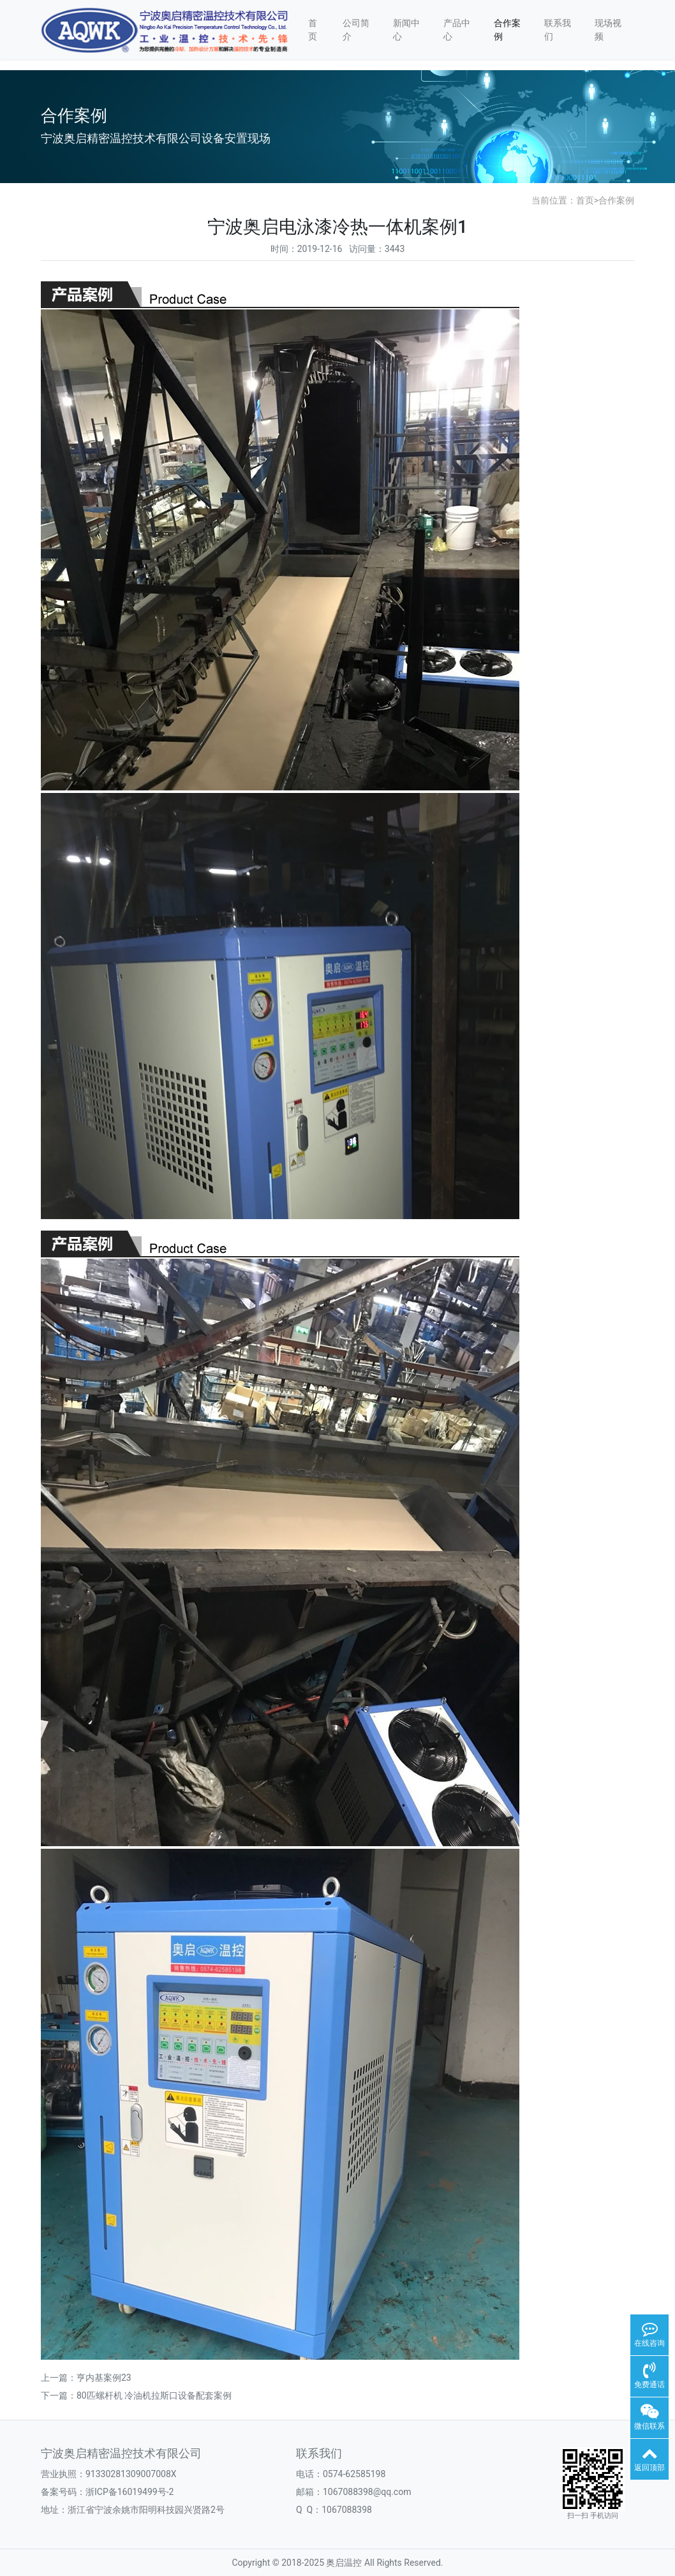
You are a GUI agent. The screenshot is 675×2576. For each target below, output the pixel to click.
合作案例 (507, 29)
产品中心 (456, 29)
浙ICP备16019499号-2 (129, 2492)
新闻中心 (406, 29)
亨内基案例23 (104, 2377)
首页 (312, 29)
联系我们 (557, 29)
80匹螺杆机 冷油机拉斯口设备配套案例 (154, 2395)
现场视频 (608, 29)
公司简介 (356, 29)
